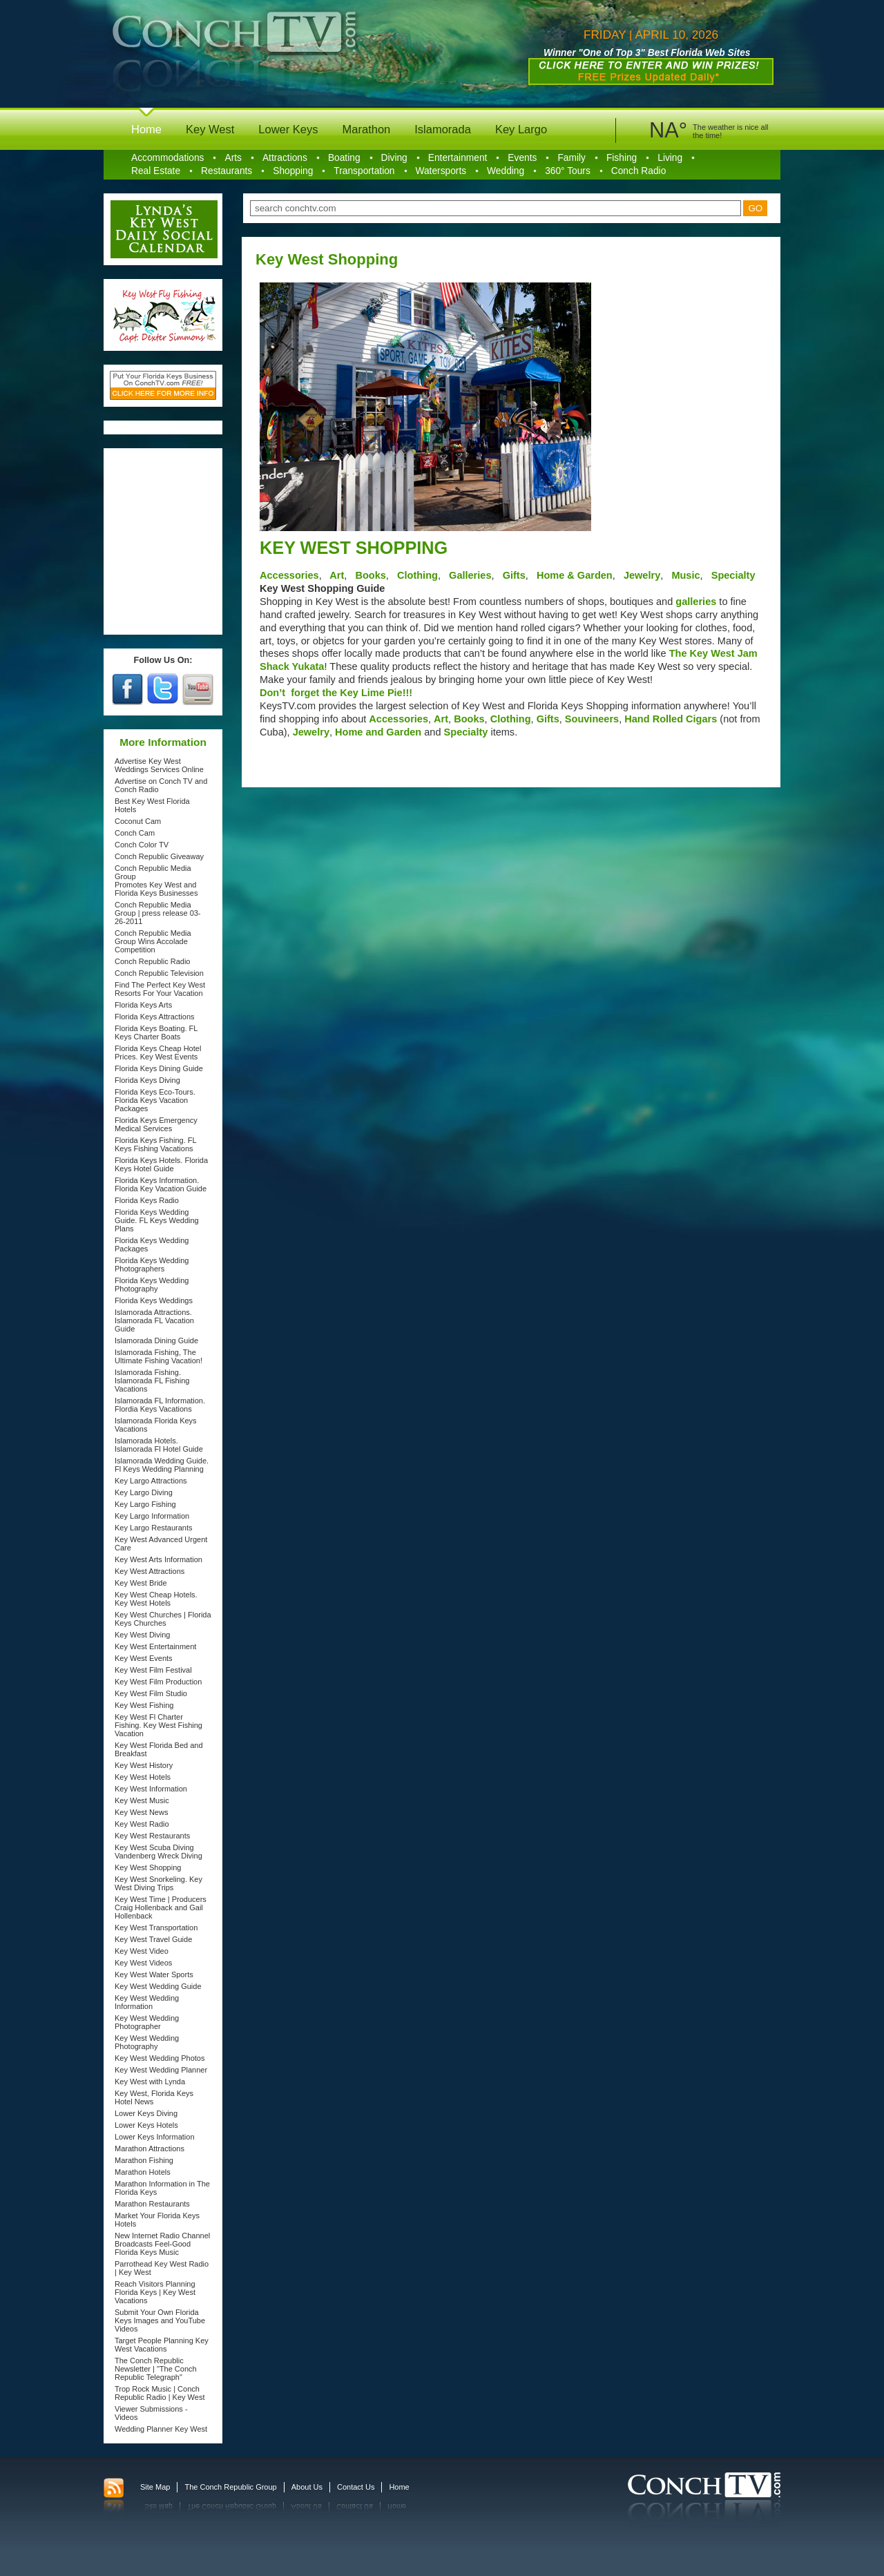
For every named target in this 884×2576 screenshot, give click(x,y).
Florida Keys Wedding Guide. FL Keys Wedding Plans (157, 1220)
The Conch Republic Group (230, 2487)
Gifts (514, 575)
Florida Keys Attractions (155, 1016)
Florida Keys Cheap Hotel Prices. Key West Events (158, 1052)
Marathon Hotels (143, 2172)
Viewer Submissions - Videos (151, 2413)
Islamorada (442, 129)
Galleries (470, 575)
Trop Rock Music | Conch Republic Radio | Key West (159, 2393)
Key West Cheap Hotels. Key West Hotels (156, 1598)
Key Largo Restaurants (154, 1528)
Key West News (141, 1812)
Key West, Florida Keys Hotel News (154, 2097)
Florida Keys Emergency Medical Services (156, 1124)
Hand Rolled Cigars (672, 718)
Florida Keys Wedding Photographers (152, 1264)
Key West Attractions (149, 1571)
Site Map (155, 2487)
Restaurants (226, 171)
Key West (210, 129)
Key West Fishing (144, 1705)
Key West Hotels (143, 1777)
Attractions (284, 158)
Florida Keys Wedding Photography (152, 1284)
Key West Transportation (156, 1927)
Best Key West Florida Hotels (152, 805)
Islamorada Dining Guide (156, 1340)
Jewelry (640, 575)
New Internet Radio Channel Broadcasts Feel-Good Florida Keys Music (162, 2243)
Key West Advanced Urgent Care (161, 1543)
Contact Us (355, 2487)
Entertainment (458, 158)
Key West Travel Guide (153, 1939)
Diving (394, 158)
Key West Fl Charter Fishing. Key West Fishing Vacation (158, 1725)
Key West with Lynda (150, 2081)
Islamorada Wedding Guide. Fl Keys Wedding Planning (162, 1465)
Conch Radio (638, 171)
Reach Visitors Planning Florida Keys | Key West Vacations (155, 2292)
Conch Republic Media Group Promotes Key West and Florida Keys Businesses (156, 880)
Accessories (289, 575)
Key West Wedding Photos (159, 2058)
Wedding (505, 171)
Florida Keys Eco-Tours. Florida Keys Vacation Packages (155, 1100)
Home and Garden (379, 732)
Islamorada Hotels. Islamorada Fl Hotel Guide (159, 1444)
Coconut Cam (138, 821)
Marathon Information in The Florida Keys (162, 2188)
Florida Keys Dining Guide (159, 1068)
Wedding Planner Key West (161, 2429)
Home (146, 129)
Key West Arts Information (158, 1559)
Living (669, 158)
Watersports (441, 171)
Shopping (293, 171)
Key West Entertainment (155, 1646)
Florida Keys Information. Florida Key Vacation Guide (160, 1184)
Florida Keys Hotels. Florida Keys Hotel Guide (161, 1164)
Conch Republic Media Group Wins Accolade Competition (153, 941)
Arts (232, 158)
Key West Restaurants (152, 1836)
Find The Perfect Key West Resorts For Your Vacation (160, 989)
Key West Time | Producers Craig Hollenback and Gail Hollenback (160, 1907)
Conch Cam (135, 833)
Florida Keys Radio (147, 1200)
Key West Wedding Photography (147, 2042)
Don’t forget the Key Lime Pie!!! (336, 692)
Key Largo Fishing (145, 1504)
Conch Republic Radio (152, 961)
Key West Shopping (148, 1867)
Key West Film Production (158, 1682)
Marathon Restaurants (152, 2204)
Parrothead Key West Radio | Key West (162, 2268)
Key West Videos (143, 1963)
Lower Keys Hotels (146, 2125)
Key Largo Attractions (151, 1481)
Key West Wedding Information (147, 2002)
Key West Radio (142, 1824)
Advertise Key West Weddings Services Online (159, 765)
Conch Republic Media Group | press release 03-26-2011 (158, 913)
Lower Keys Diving (146, 2113)
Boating (344, 158)
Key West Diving (143, 1635)
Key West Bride (141, 1583)
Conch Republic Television (159, 973)
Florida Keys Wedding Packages (152, 1244)
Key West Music (142, 1800)
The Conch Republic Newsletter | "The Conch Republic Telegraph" (156, 2368)
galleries (695, 601)
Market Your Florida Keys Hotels (157, 2219)
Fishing (621, 158)
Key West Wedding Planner (161, 2070)
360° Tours (567, 171)
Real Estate (155, 171)
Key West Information (151, 1789)
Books (368, 575)
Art (336, 575)
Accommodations (167, 158)
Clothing (417, 575)
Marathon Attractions (149, 2148)
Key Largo (521, 129)
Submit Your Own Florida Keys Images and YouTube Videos (160, 2320)
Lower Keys (288, 129)
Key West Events (144, 1658)
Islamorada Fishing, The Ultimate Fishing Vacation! (158, 1356)
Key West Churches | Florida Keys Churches (163, 1619)
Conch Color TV (142, 844)
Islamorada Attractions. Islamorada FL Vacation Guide (154, 1320)
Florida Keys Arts (143, 1005)
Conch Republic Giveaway (159, 856)
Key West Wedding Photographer (147, 2022)
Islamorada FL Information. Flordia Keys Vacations (160, 1404)
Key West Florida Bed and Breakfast (159, 1749)
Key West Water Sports (154, 1974)
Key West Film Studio (151, 1693)
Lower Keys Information (155, 2137)
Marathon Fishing (144, 2160)
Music (684, 575)
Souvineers (592, 718)
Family (571, 158)
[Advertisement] (163, 541)
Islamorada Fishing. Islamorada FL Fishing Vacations (152, 1380)
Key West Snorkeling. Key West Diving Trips (158, 1883)
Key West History (144, 1765)
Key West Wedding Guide (158, 1986)
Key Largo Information (152, 1516)
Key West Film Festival (153, 1670)
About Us (307, 2487)
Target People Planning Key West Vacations (162, 2344)
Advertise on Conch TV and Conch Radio (161, 785)
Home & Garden (575, 575)
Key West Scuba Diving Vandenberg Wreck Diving (158, 1851)
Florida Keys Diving (147, 1080)
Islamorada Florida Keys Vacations (156, 1424)
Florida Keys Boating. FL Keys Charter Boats (156, 1032)
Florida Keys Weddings (154, 1300)
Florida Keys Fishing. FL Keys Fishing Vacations (155, 1144)
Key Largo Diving (144, 1492)
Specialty (733, 575)
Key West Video (142, 1951)
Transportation (364, 171)
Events (522, 158)
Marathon (367, 129)
